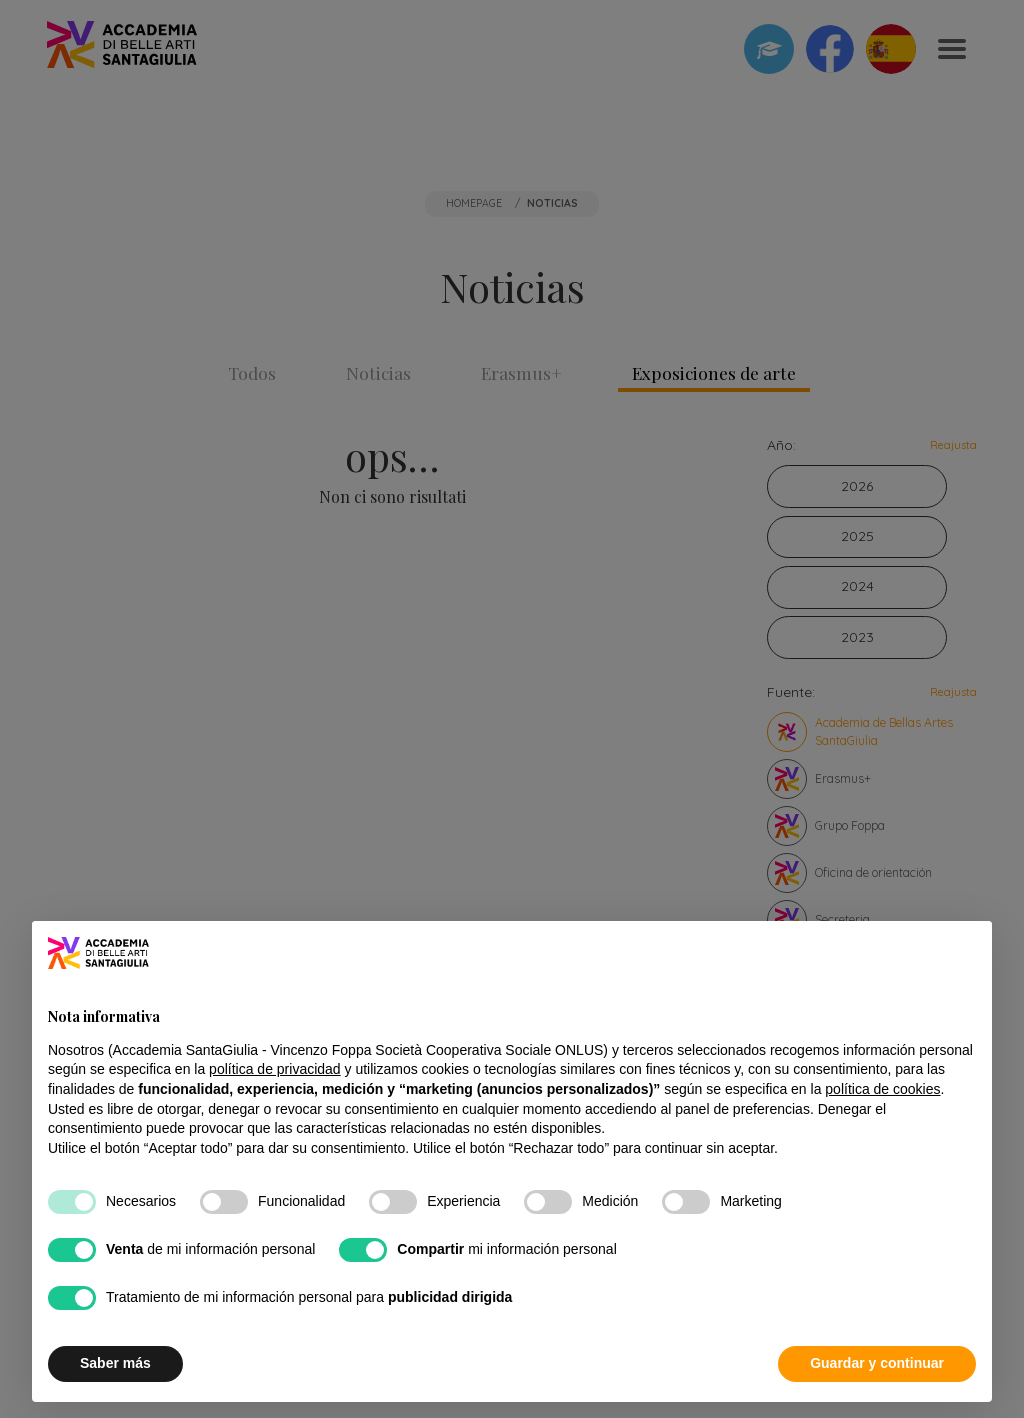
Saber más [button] (115, 1363)
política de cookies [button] (882, 1089)
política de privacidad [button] (275, 1069)
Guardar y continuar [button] (877, 1363)
